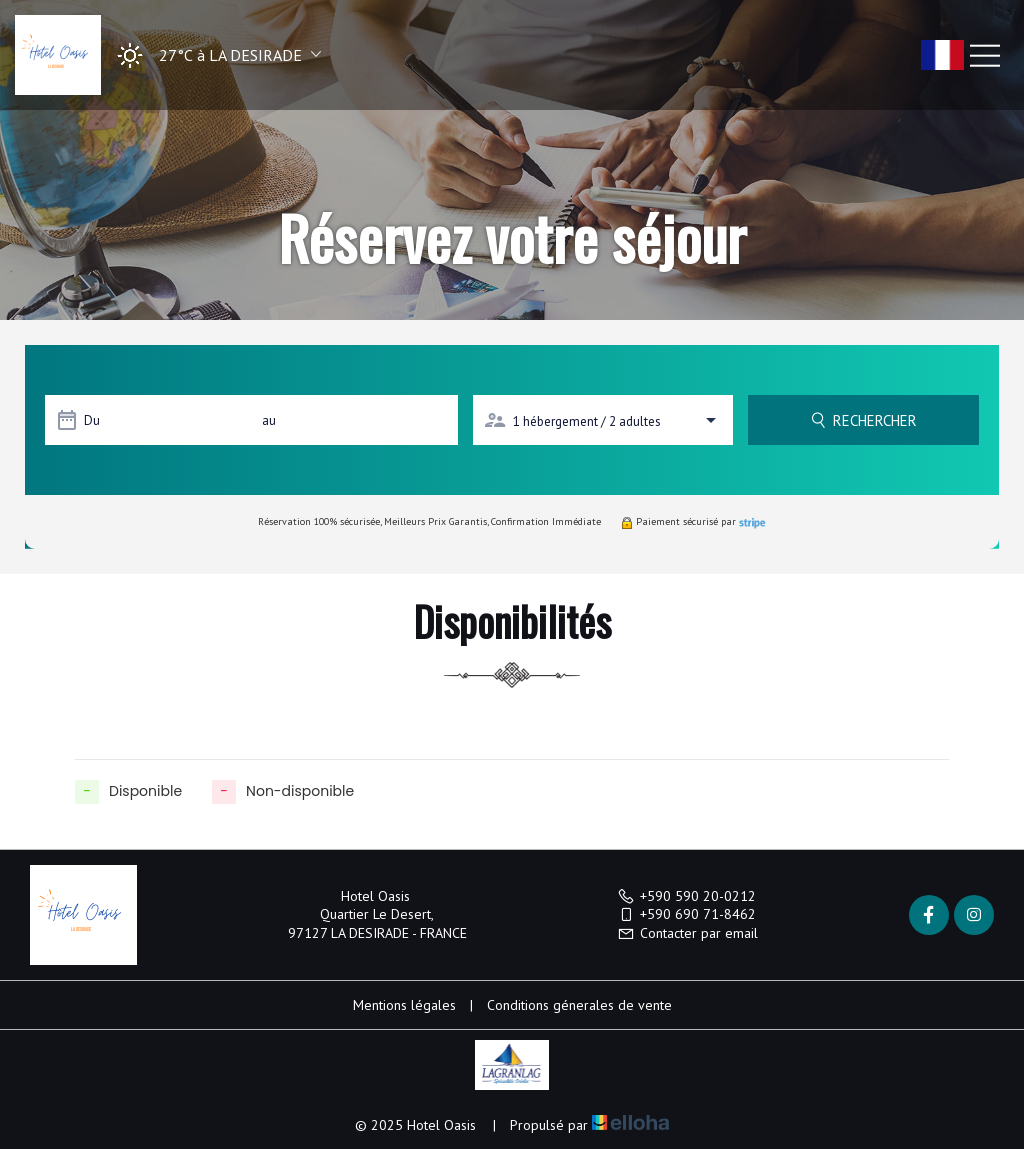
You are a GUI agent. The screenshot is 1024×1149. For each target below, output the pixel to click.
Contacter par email (687, 933)
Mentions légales (404, 1005)
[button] (213, 55)
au (269, 420)
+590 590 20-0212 (686, 896)
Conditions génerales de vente (579, 1005)
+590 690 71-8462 (686, 914)
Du (92, 420)
